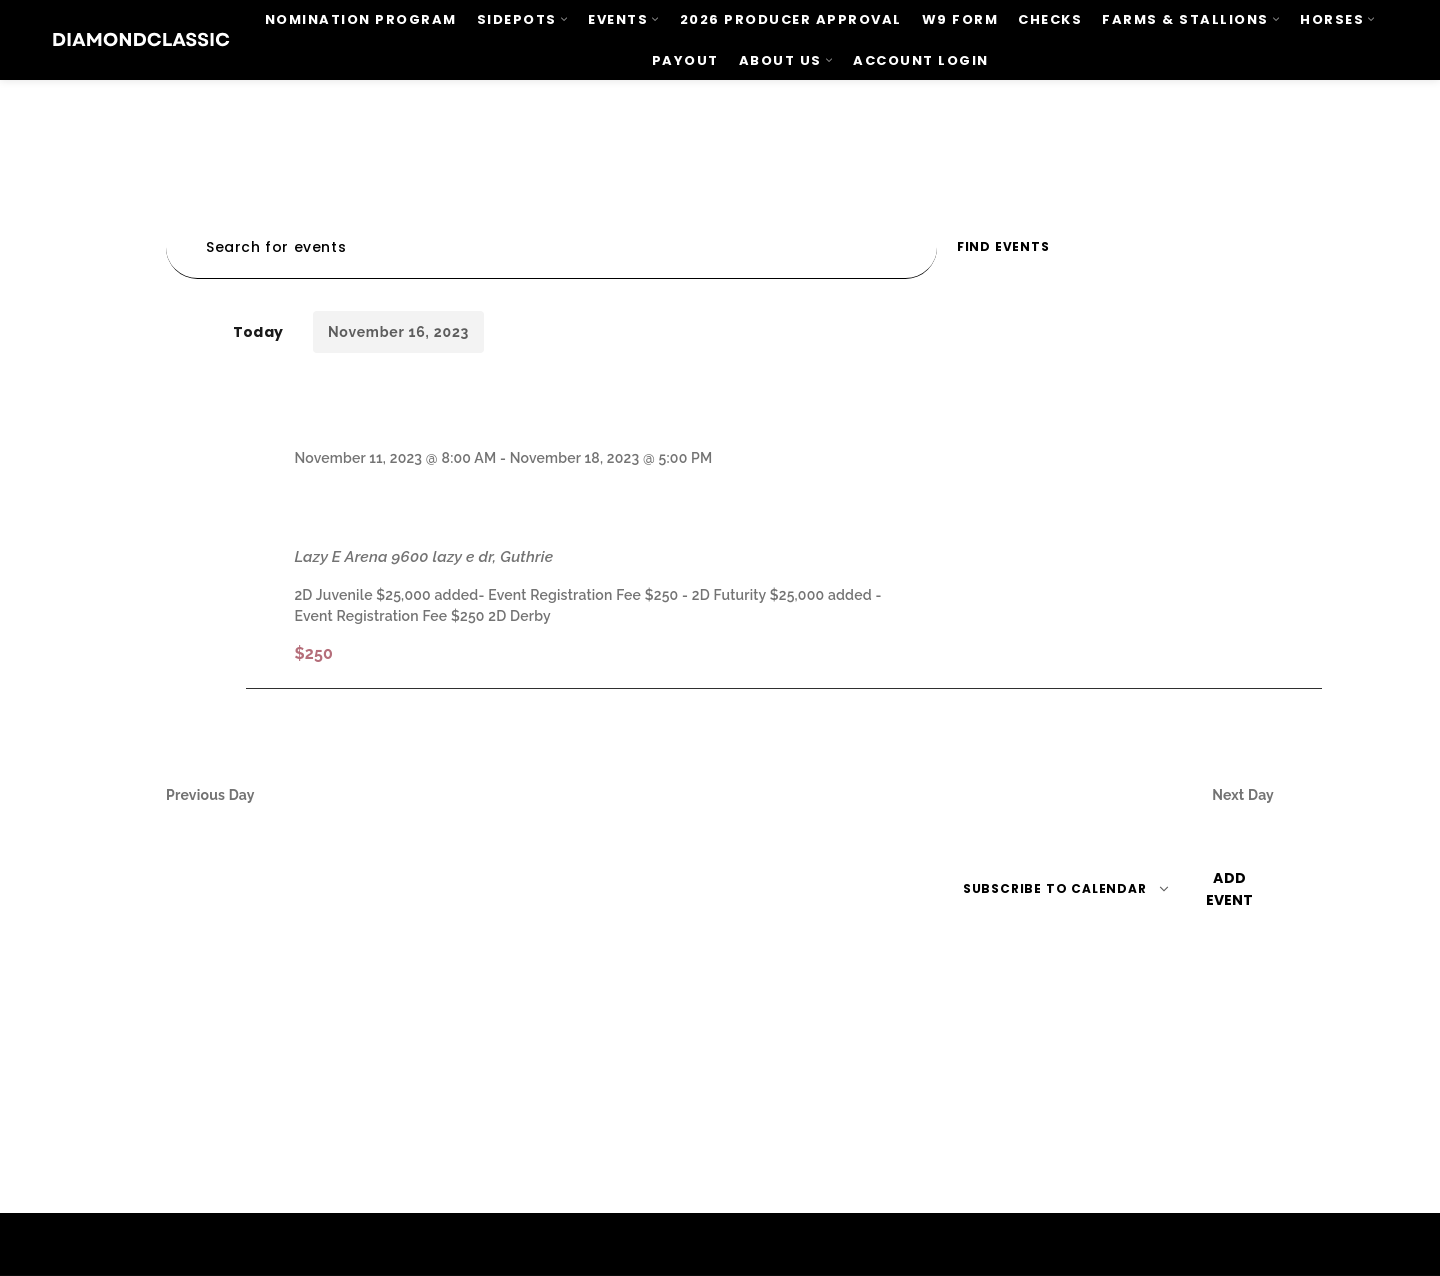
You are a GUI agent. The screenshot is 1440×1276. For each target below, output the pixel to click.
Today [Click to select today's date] (258, 332)
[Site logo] (141, 39)
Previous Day (210, 795)
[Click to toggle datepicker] (398, 332)
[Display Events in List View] (1107, 247)
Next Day (1243, 795)
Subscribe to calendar (1055, 888)
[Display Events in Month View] (1169, 247)
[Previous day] (171, 332)
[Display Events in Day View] (1234, 247)
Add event (1230, 889)
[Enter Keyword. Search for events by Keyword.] (551, 247)
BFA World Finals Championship (541, 506)
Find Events (1003, 246)
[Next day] (197, 332)
